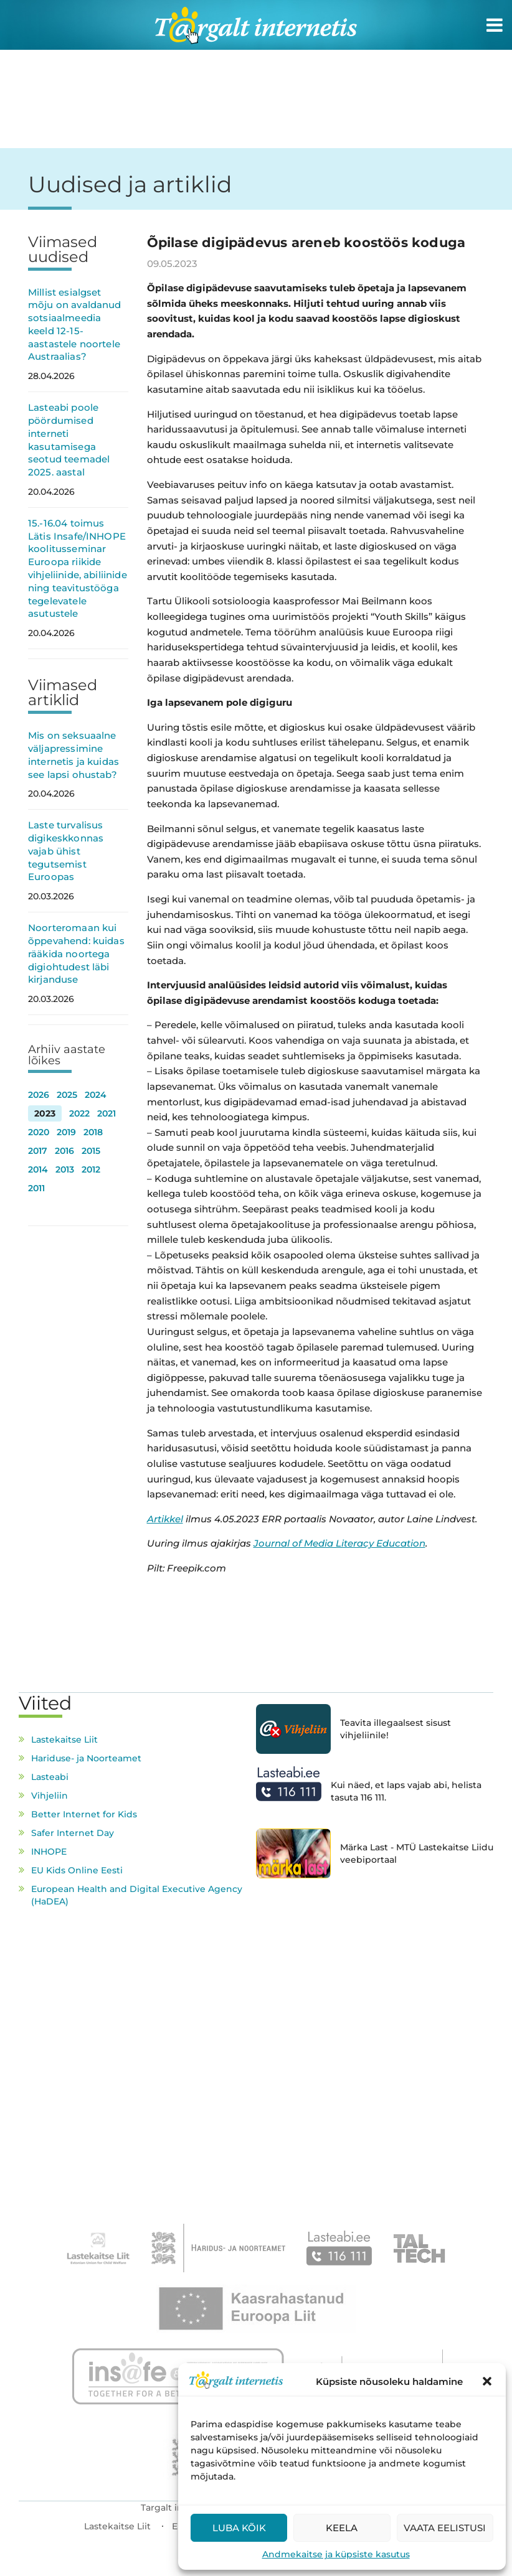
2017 (37, 1150)
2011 (36, 1188)
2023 (44, 1113)
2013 (64, 1169)
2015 (91, 1150)
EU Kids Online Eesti (77, 1870)
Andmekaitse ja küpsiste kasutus (336, 2554)
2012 (91, 1169)
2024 (96, 1094)
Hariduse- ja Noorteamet (86, 1758)
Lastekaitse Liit (64, 1739)
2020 (38, 1132)
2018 (93, 1132)
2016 (64, 1150)
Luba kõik (239, 2528)
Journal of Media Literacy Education (339, 1543)
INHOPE (49, 1851)
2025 (67, 1094)
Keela (342, 2528)
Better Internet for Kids (84, 1814)
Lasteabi (50, 1776)
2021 (106, 1113)
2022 (79, 1113)
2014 (38, 1169)
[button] (487, 2381)
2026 (38, 1094)
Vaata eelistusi (445, 2528)
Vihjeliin (49, 1795)
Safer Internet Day (72, 1832)
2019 (66, 1132)
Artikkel (165, 1519)
